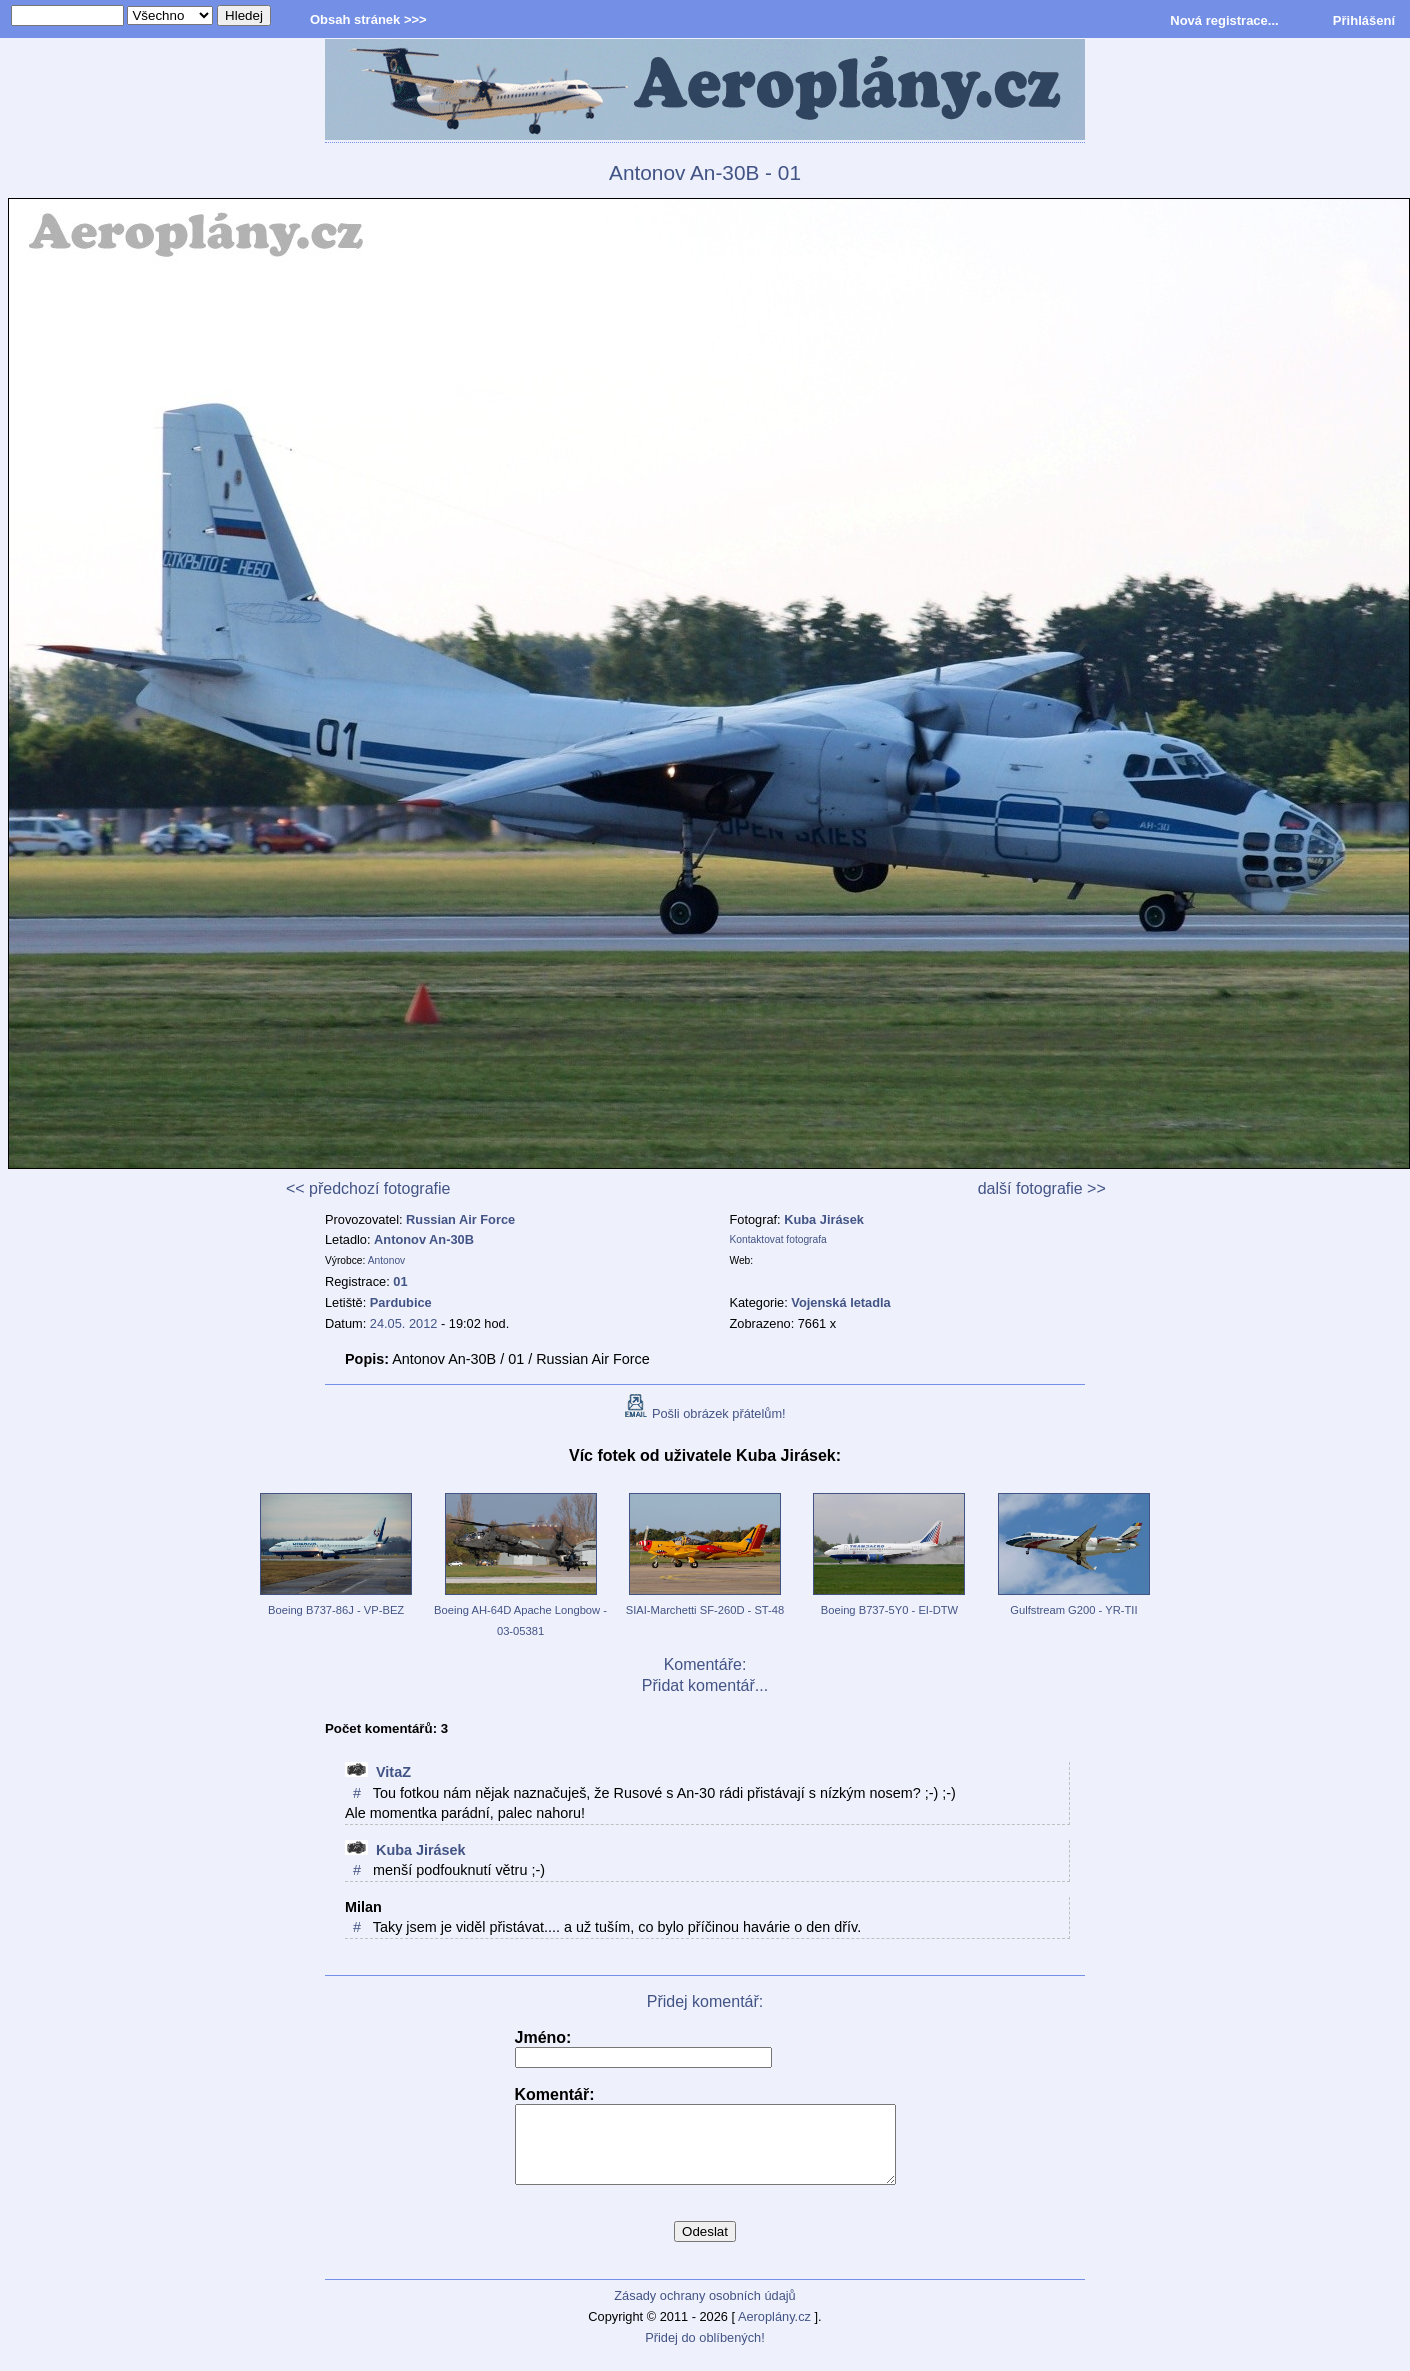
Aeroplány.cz (774, 2331)
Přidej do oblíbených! (705, 2352)
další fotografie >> (1042, 1188)
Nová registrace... (1224, 20)
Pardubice (401, 1302)
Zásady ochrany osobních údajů (704, 2310)
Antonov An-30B (424, 1239)
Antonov (387, 1260)
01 (400, 1281)
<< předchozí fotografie (368, 1188)
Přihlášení (1364, 20)
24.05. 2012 (404, 1323)
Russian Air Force (460, 1219)
